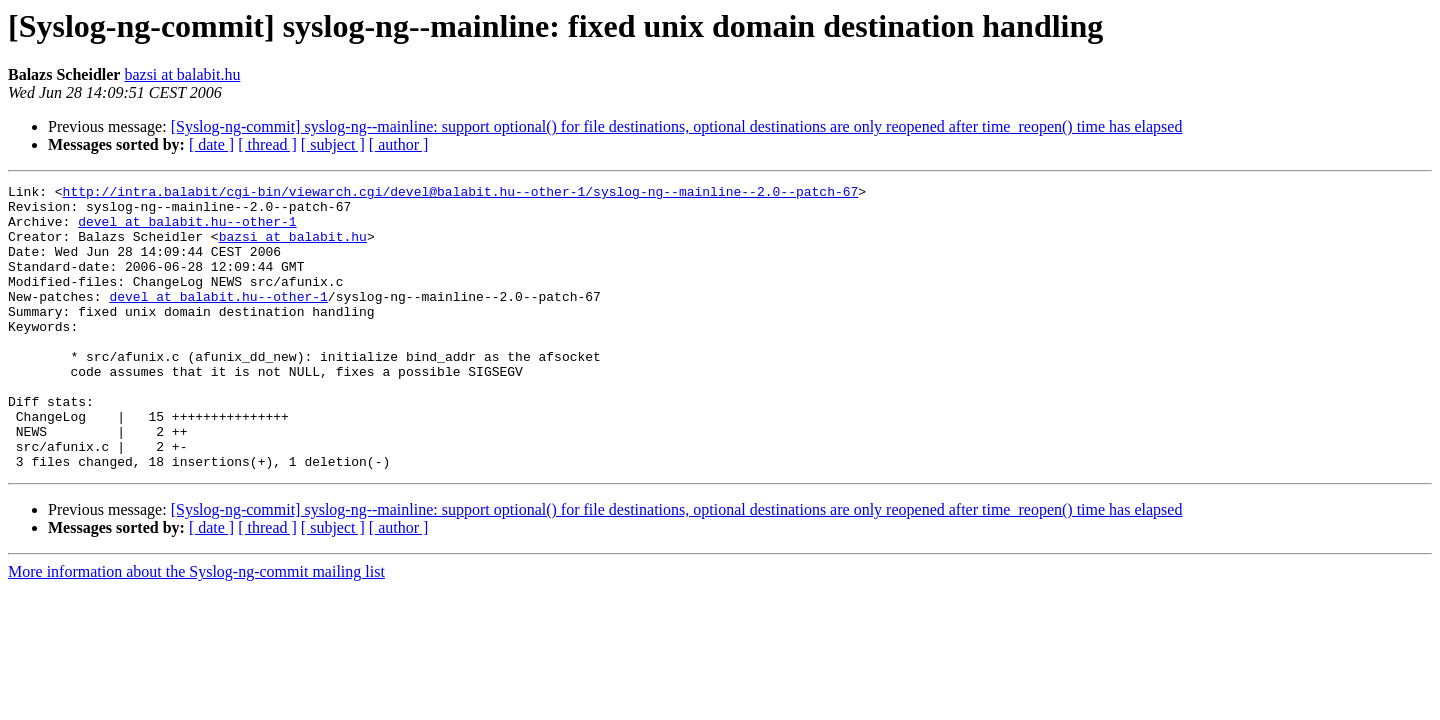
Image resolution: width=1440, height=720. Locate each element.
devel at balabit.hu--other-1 (187, 230)
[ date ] (211, 144)
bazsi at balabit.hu (182, 74)
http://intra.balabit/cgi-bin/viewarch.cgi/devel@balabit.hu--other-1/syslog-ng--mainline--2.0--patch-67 (461, 194)
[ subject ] (333, 144)
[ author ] (399, 144)
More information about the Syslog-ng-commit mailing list (196, 628)
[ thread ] (267, 144)
